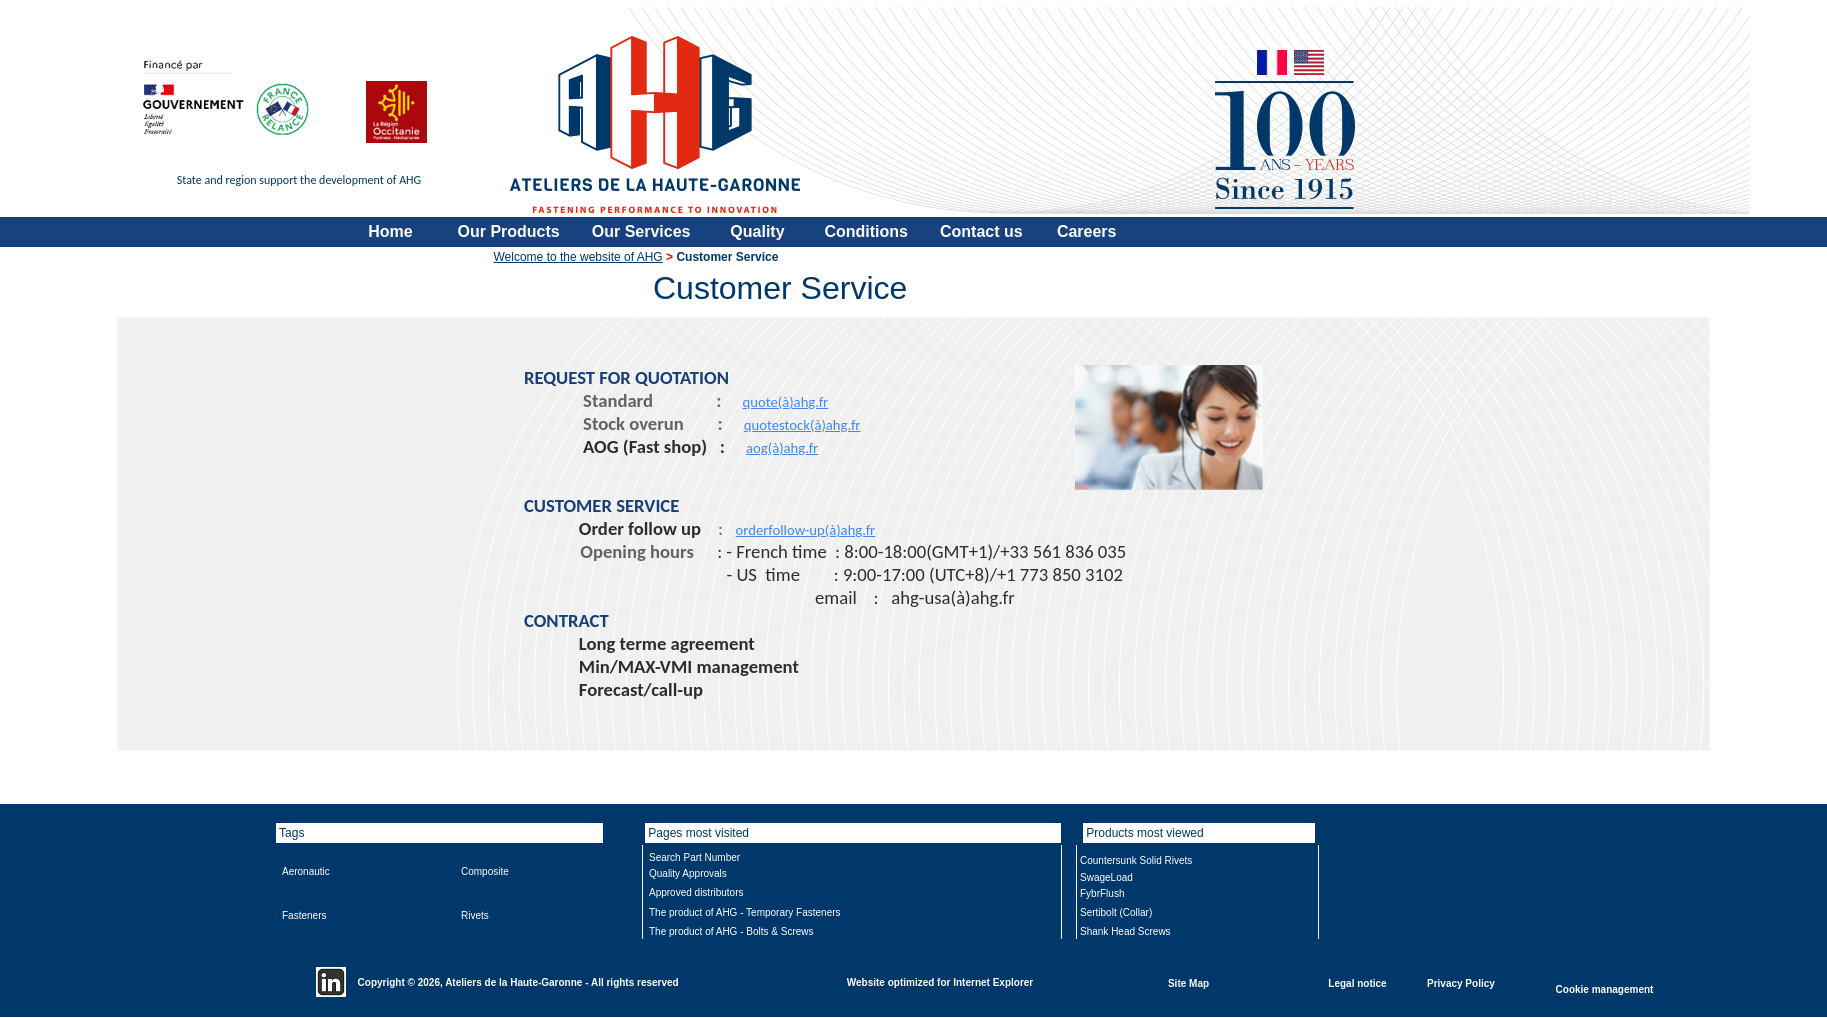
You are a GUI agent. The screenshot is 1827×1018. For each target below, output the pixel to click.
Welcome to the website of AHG (578, 257)
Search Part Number (694, 857)
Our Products (509, 231)
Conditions (866, 231)
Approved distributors (696, 892)
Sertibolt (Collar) (1116, 912)
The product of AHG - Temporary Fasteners (745, 912)
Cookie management (1605, 988)
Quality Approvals (688, 873)
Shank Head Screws (1125, 931)
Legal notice (1357, 982)
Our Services (641, 231)
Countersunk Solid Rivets (1136, 860)
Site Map (1188, 982)
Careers (1087, 231)
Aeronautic (306, 871)
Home (390, 231)
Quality (757, 231)
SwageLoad (1106, 877)
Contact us (981, 231)
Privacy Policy (1461, 982)
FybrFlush (1102, 893)
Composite (485, 871)
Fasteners (304, 915)
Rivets (475, 915)
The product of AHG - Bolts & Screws (731, 931)
